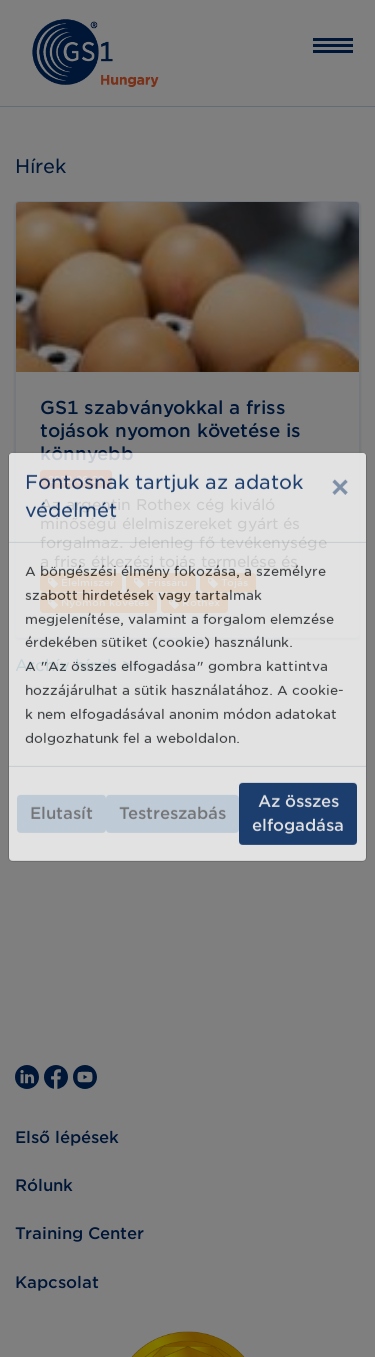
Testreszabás (172, 789)
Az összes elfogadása (298, 789)
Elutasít (61, 789)
